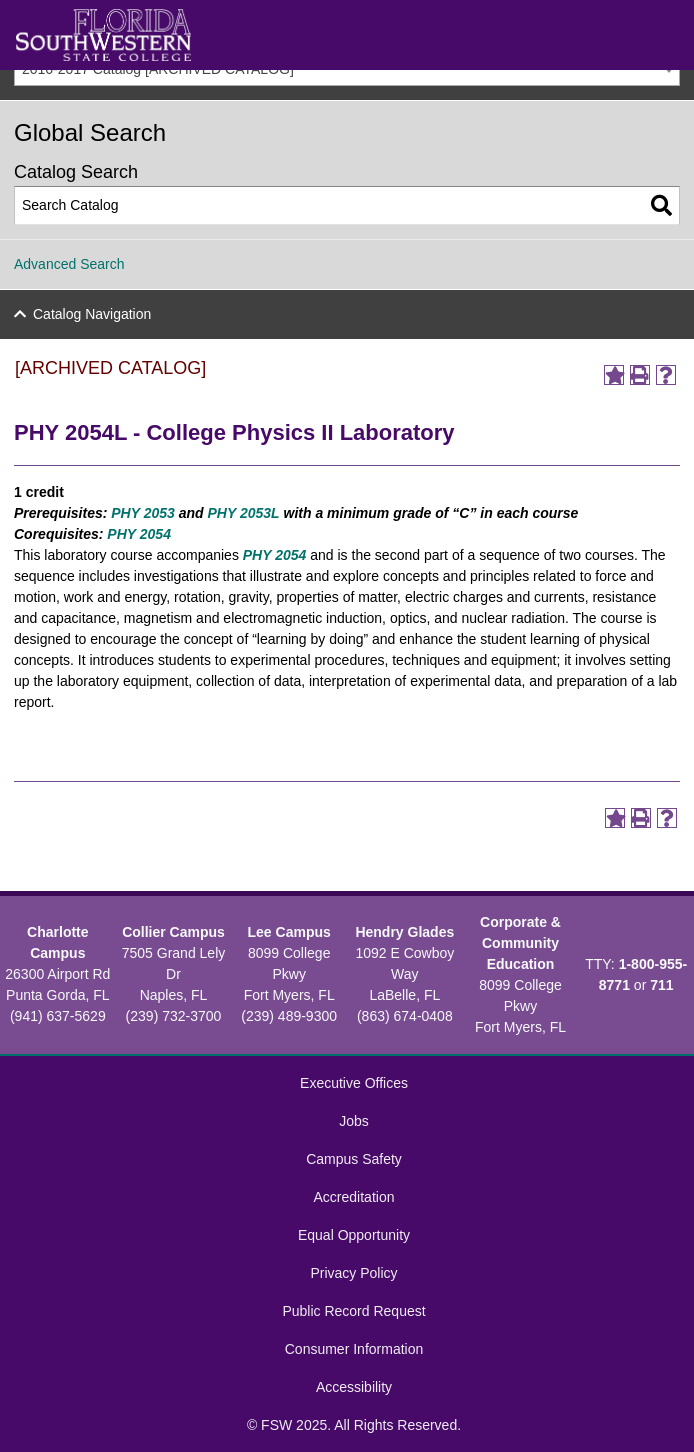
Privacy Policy (353, 1273)
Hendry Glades (404, 932)
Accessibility (354, 1387)
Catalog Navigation (92, 314)
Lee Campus (289, 932)
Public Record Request (353, 1311)
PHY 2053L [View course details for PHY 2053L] (244, 513)
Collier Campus (173, 932)
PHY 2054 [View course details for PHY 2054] (139, 534)
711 (661, 985)
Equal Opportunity (354, 1235)
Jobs (354, 1121)
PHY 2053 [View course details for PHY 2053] (143, 513)
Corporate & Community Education (520, 943)
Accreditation (354, 1197)
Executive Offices (354, 1083)
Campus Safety (354, 1159)
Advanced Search (69, 264)
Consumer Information (354, 1349)
